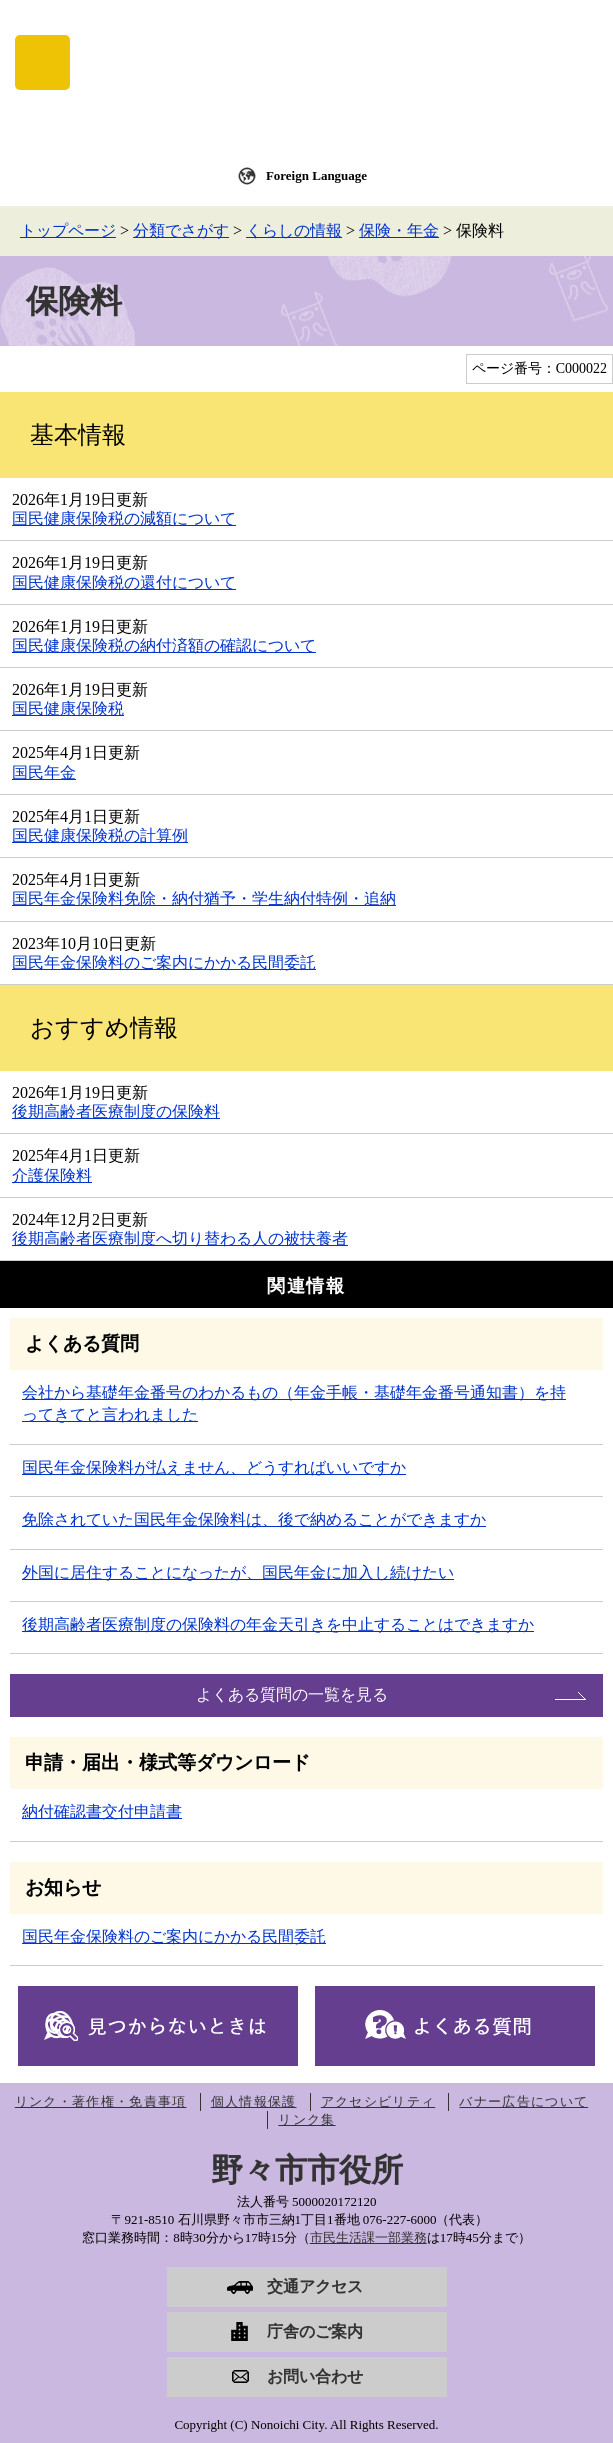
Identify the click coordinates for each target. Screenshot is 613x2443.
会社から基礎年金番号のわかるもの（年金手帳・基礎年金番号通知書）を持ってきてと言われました (294, 1403)
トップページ (68, 230)
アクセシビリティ (378, 2101)
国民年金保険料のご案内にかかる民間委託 (164, 962)
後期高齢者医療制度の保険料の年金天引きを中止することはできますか (278, 1624)
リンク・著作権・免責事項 (101, 2101)
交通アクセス (315, 2286)
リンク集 (306, 2119)
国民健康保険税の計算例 (100, 835)
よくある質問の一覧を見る (292, 1694)
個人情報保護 (254, 2101)
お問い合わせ (315, 2376)
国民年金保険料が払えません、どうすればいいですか (214, 1467)
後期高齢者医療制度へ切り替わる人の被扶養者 (180, 1238)
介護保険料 (52, 1175)
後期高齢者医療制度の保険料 (116, 1111)
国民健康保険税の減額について (124, 518)
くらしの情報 (294, 230)
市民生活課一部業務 (368, 2237)
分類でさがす (181, 230)
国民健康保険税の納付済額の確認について (164, 645)
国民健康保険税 (68, 708)
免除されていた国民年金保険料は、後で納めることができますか (254, 1519)
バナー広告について (523, 2101)
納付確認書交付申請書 (102, 1811)
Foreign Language (316, 175)
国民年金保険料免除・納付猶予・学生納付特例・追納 (204, 898)
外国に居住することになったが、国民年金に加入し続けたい (238, 1572)
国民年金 (44, 772)
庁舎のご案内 (315, 2331)
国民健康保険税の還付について (124, 582)
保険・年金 (399, 230)
